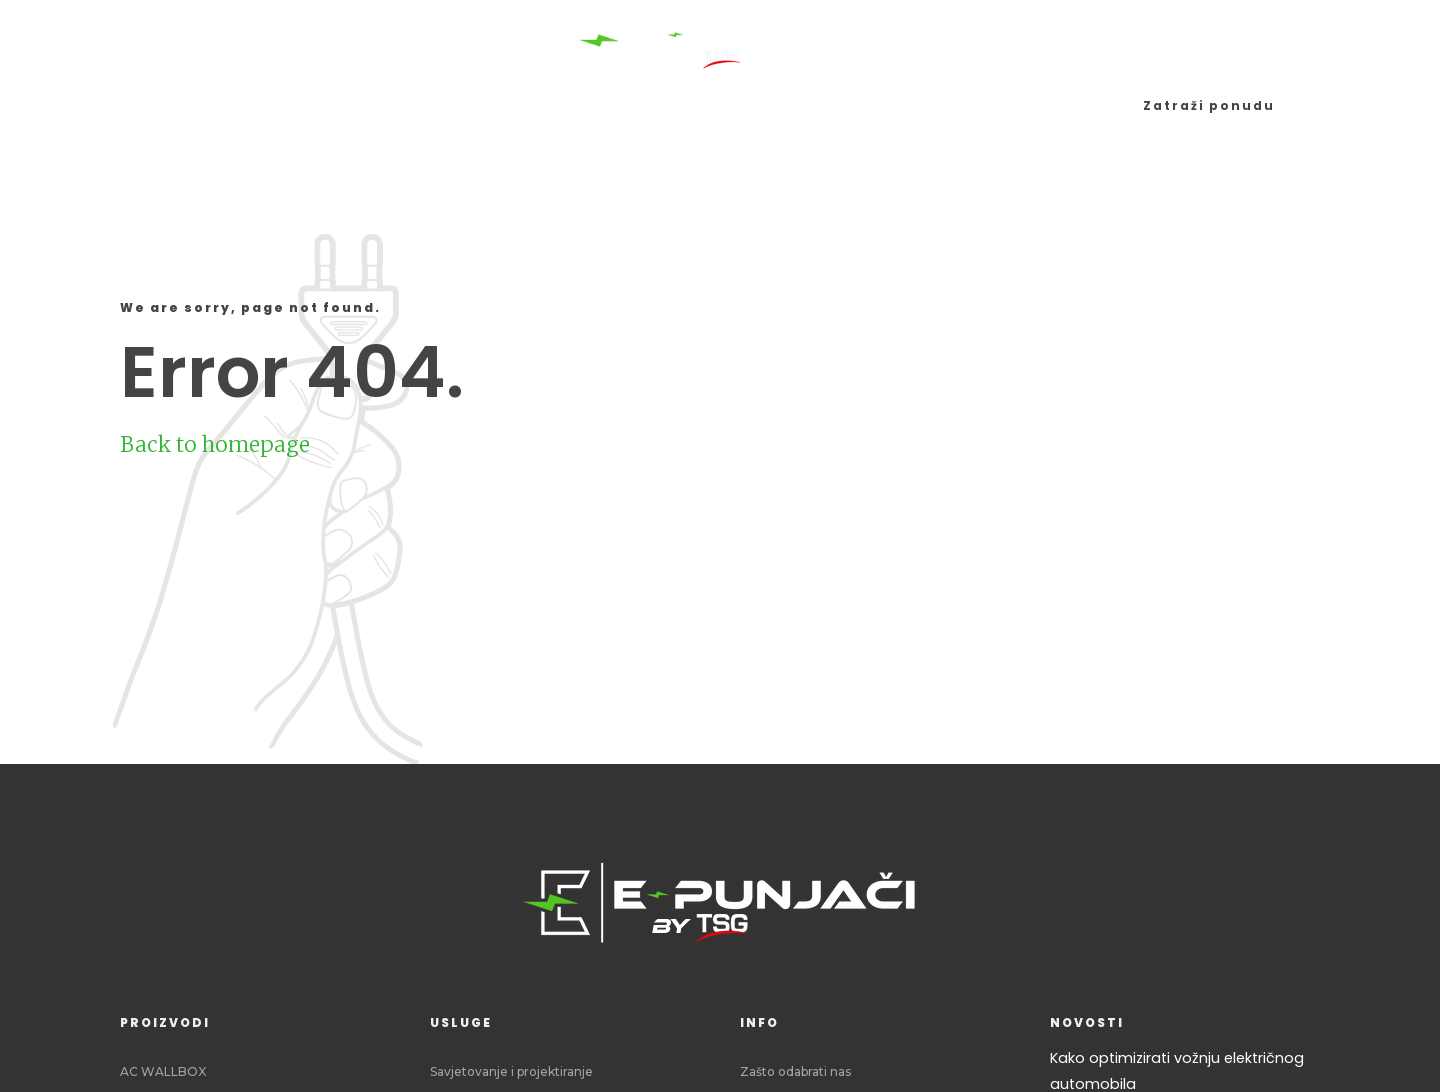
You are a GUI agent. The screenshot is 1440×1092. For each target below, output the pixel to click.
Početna (170, 105)
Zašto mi (1040, 105)
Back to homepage (215, 444)
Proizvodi (290, 105)
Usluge (402, 105)
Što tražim (835, 105)
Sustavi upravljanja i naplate (609, 105)
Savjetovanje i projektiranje (511, 1071)
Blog (943, 105)
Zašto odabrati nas (795, 1071)
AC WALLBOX (163, 1071)
